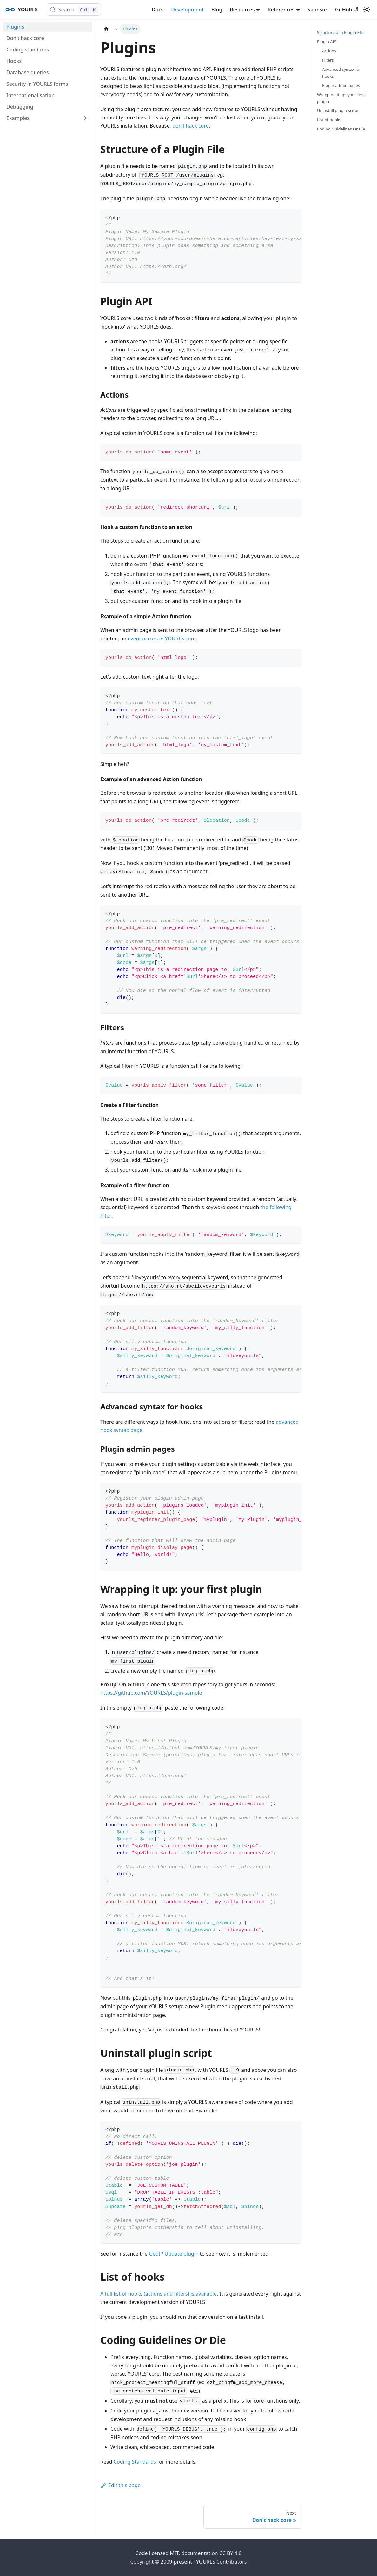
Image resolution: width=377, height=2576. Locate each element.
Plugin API (327, 41)
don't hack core (190, 125)
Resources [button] (242, 9)
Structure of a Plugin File (340, 32)
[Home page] (106, 29)
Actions (329, 51)
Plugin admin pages (341, 85)
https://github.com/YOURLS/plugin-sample (151, 1692)
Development (187, 9)
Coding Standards (135, 2461)
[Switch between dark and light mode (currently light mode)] (367, 9)
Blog (216, 9)
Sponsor (317, 9)
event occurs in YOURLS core (162, 638)
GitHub (346, 9)
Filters (328, 60)
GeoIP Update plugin (174, 2253)
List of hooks (329, 120)
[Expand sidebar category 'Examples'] (85, 118)
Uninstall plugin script (338, 110)
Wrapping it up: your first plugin (341, 98)
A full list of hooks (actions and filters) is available (158, 2293)
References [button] (281, 9)
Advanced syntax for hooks (341, 72)
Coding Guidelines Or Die (341, 129)
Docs (157, 9)
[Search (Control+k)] (74, 9)
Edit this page (120, 2485)
